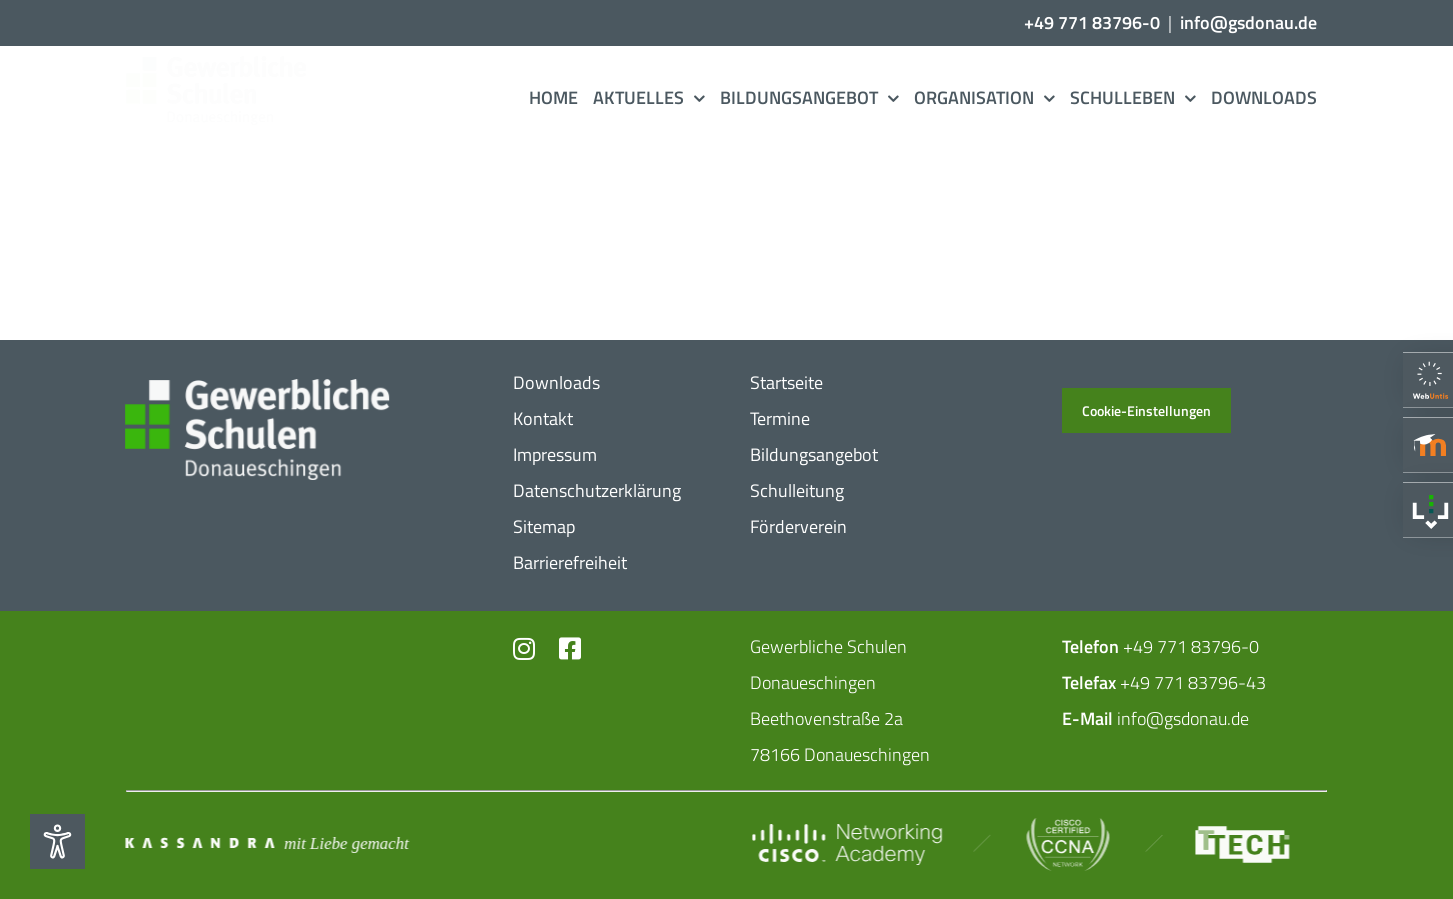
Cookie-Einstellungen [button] (1146, 410)
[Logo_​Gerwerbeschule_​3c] (233, 64)
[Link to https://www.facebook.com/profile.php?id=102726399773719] (568, 648)
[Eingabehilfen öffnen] (57, 841)
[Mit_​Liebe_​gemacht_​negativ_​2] (268, 842)
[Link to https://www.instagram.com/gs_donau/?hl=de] (524, 648)
